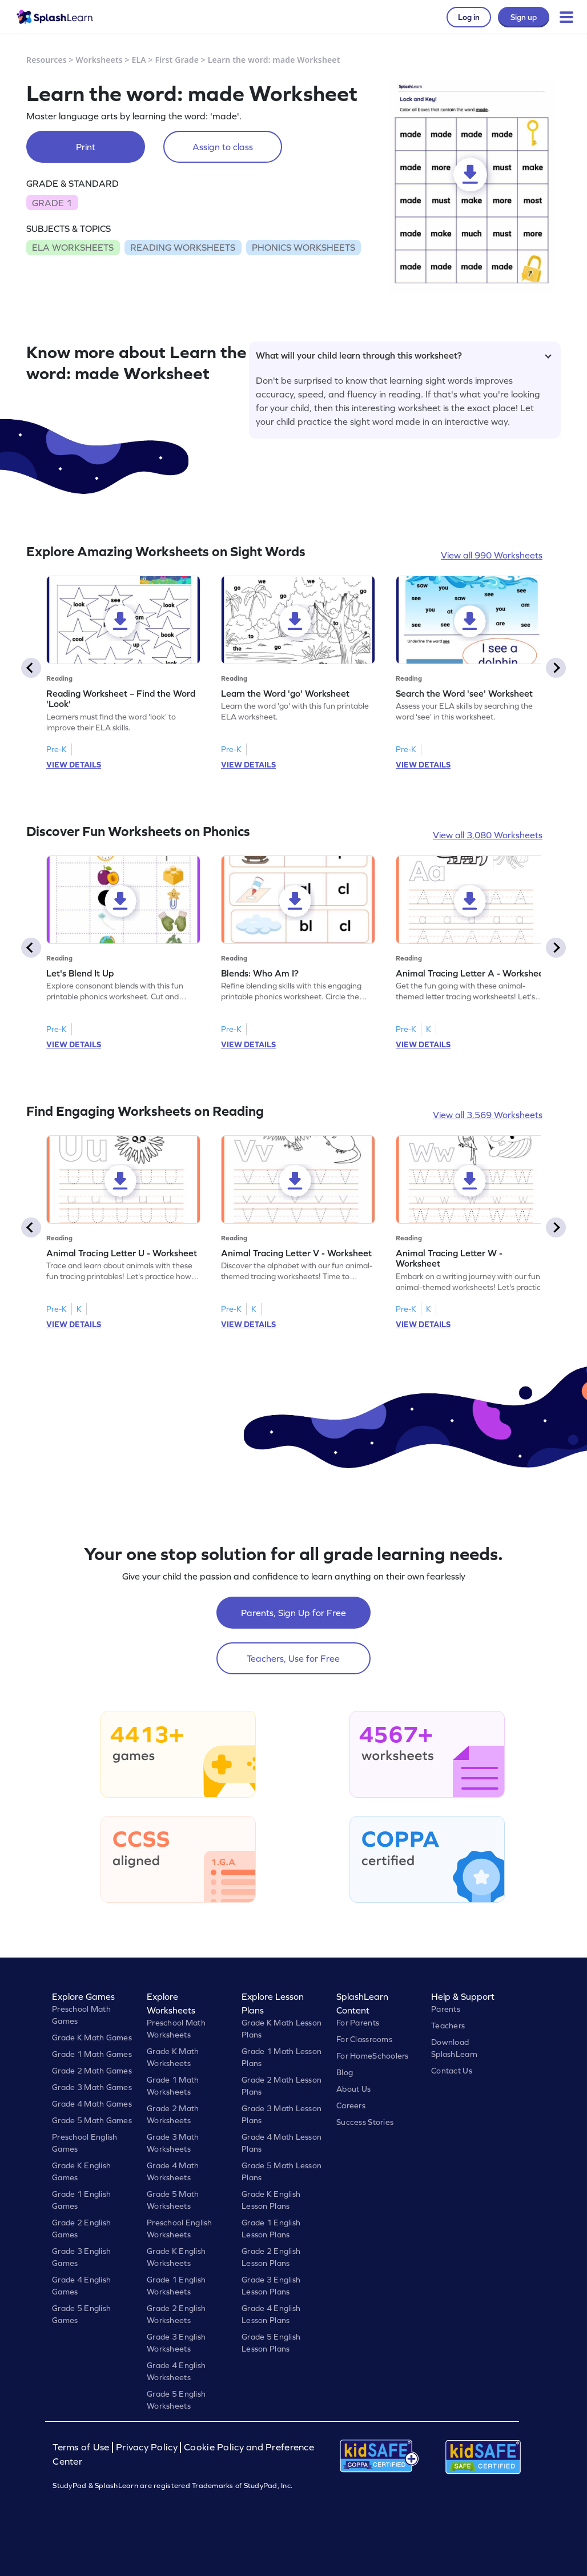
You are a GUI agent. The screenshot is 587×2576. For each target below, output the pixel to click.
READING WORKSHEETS (182, 247)
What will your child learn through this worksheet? (404, 355)
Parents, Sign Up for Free (293, 1613)
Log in (469, 17)
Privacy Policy (147, 2447)
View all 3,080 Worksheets (487, 835)
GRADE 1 (52, 203)
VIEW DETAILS (73, 764)
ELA (139, 59)
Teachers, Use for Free (293, 1658)
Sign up (523, 17)
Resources (46, 59)
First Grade (177, 59)
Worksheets (99, 59)
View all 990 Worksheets (491, 555)
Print (85, 147)
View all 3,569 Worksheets (487, 1115)
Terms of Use (82, 2447)
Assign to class (222, 147)
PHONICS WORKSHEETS (303, 247)
